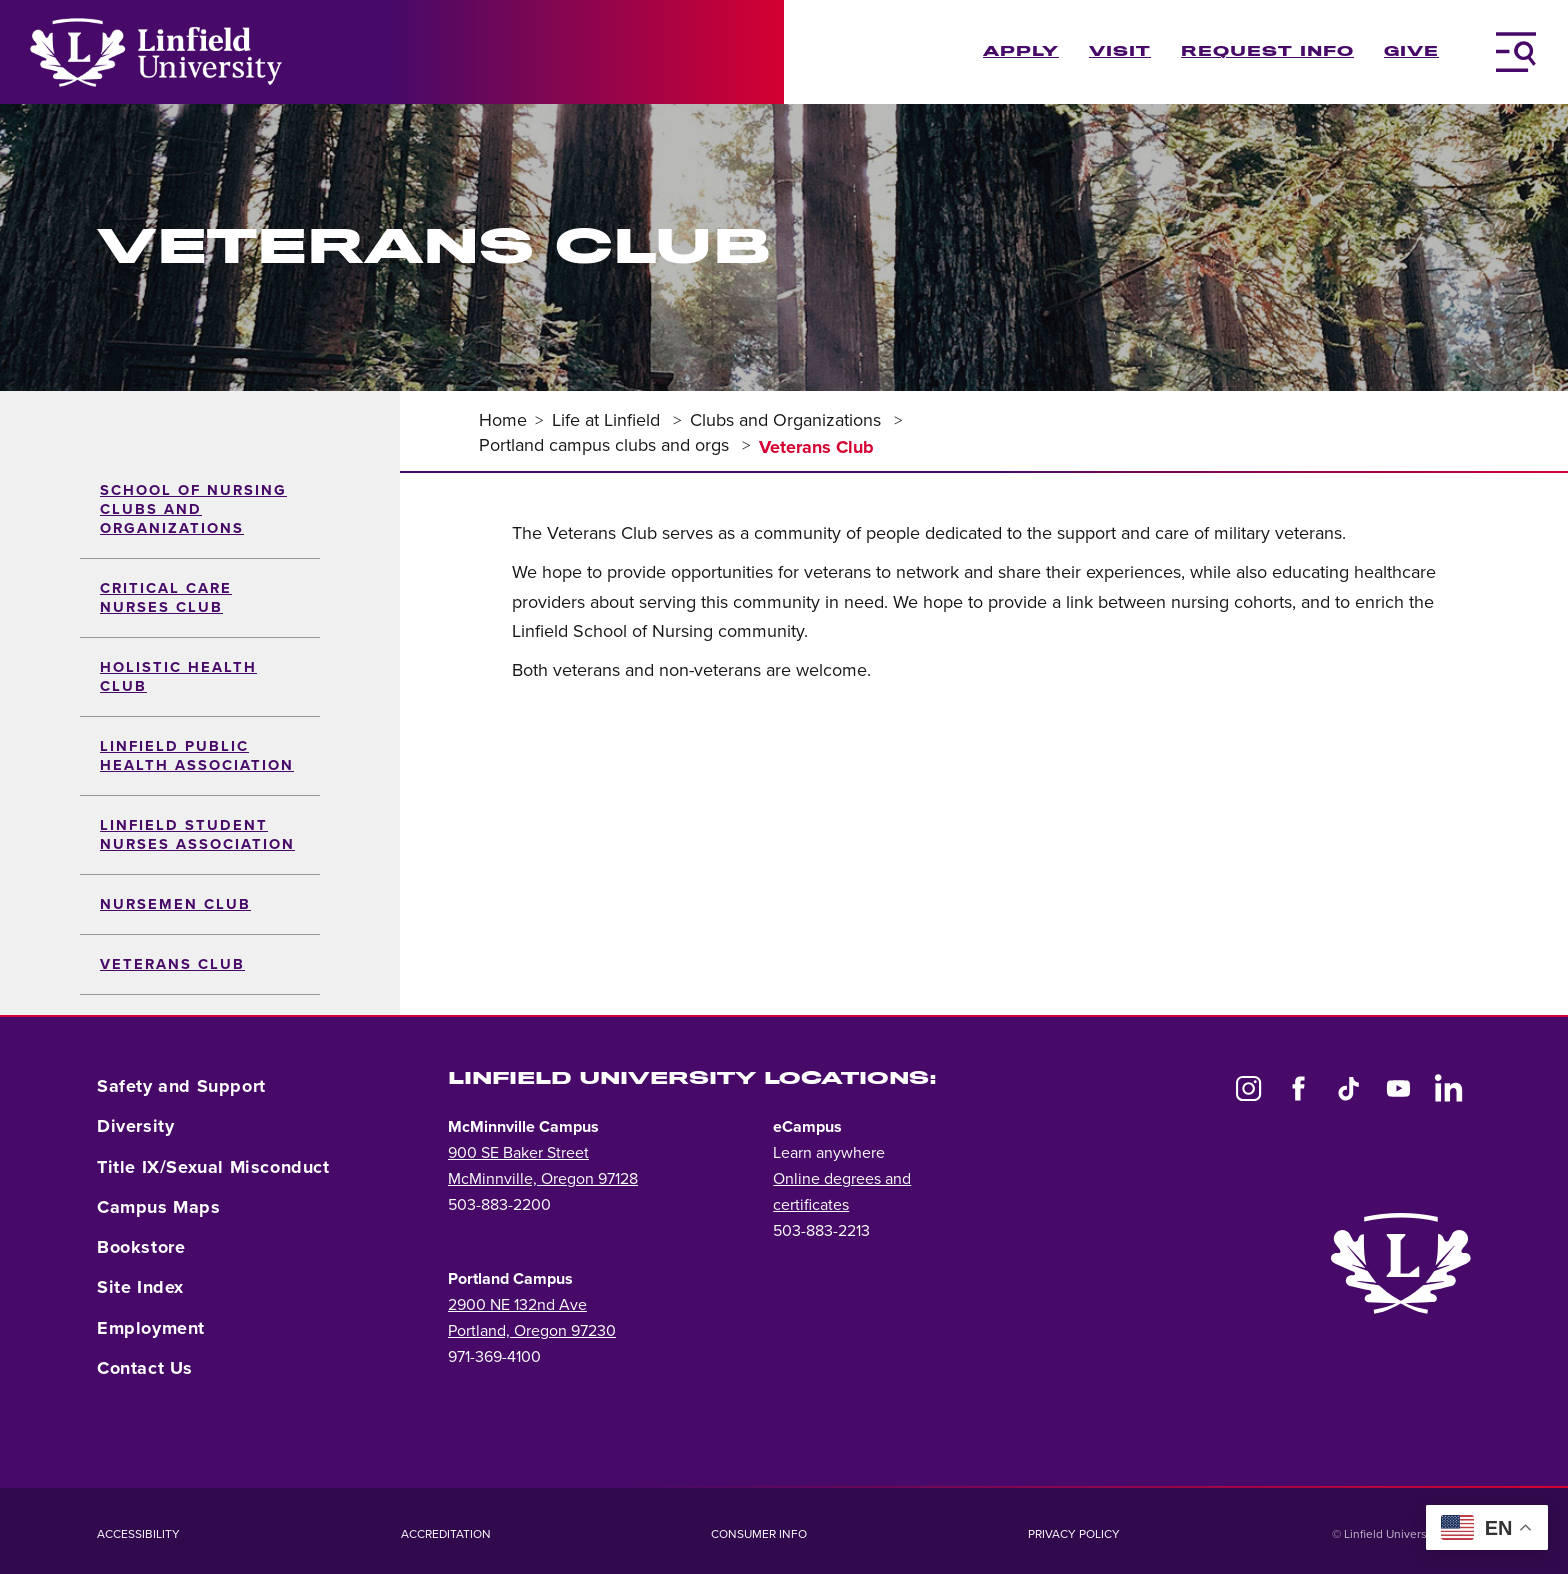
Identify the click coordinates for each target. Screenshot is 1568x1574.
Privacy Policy (1074, 1534)
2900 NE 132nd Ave (517, 1305)
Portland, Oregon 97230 (532, 1331)
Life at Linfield (608, 420)
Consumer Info (759, 1534)
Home (503, 420)
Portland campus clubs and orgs (606, 445)
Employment (151, 1328)
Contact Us (145, 1368)
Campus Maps (159, 1207)
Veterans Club (172, 964)
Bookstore (141, 1247)
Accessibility (138, 1534)
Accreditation (446, 1534)
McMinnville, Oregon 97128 (543, 1179)
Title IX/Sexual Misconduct (213, 1167)
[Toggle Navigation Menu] (1516, 52)
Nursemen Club (175, 904)
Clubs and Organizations (788, 420)
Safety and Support (181, 1086)
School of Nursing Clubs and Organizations (193, 509)
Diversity (135, 1126)
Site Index (140, 1287)
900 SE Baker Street (518, 1153)
